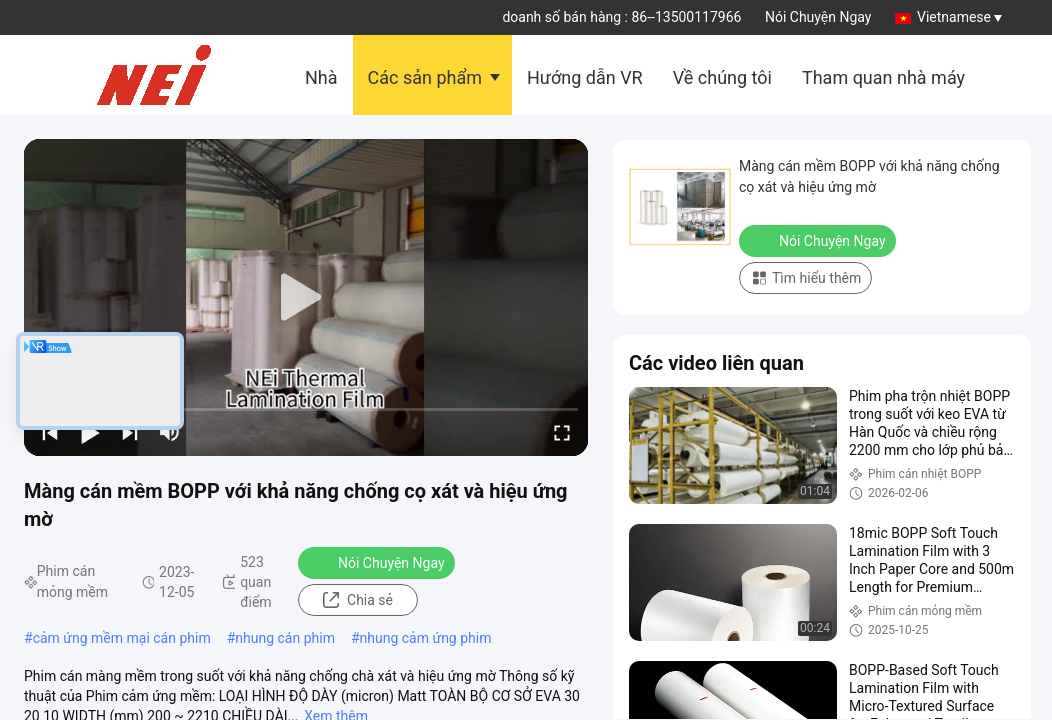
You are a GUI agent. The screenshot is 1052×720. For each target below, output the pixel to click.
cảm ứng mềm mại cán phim (122, 638)
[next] (130, 432)
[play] (306, 298)
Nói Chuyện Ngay (818, 17)
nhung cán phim (285, 638)
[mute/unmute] (170, 432)
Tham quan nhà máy (883, 77)
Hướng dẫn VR (585, 77)
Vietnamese (959, 17)
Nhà (321, 77)
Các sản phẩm (425, 77)
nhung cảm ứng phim (426, 638)
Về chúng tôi (722, 77)
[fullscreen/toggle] (562, 432)
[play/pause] (90, 432)
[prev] (50, 432)
